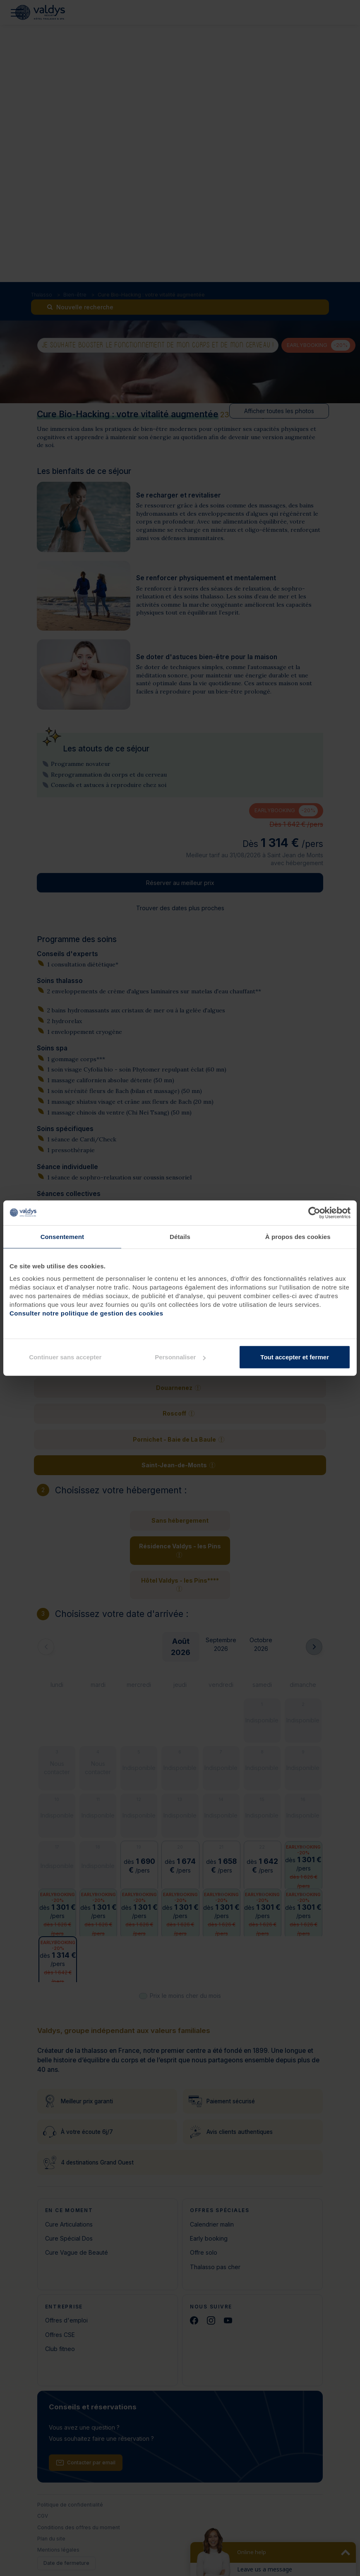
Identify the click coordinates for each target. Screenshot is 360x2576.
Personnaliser (180, 1357)
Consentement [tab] (62, 1236)
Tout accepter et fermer (294, 1357)
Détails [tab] (180, 1236)
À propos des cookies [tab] (298, 1236)
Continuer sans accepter (65, 1357)
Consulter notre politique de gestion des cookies (86, 1313)
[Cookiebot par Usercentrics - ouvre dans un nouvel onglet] (314, 1212)
